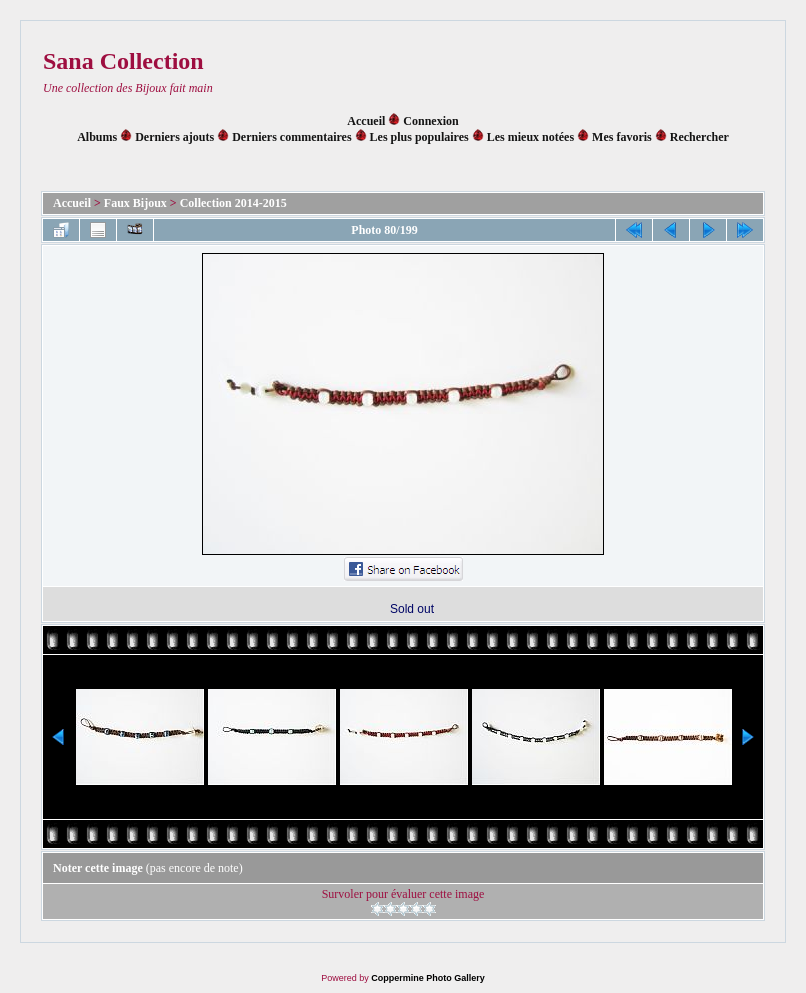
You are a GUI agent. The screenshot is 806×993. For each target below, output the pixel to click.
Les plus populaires (419, 137)
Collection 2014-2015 (233, 203)
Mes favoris (622, 137)
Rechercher (699, 137)
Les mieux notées (530, 137)
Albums (97, 137)
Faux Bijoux (135, 203)
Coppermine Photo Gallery (428, 978)
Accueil (366, 121)
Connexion (430, 121)
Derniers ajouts (174, 137)
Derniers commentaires (291, 137)
